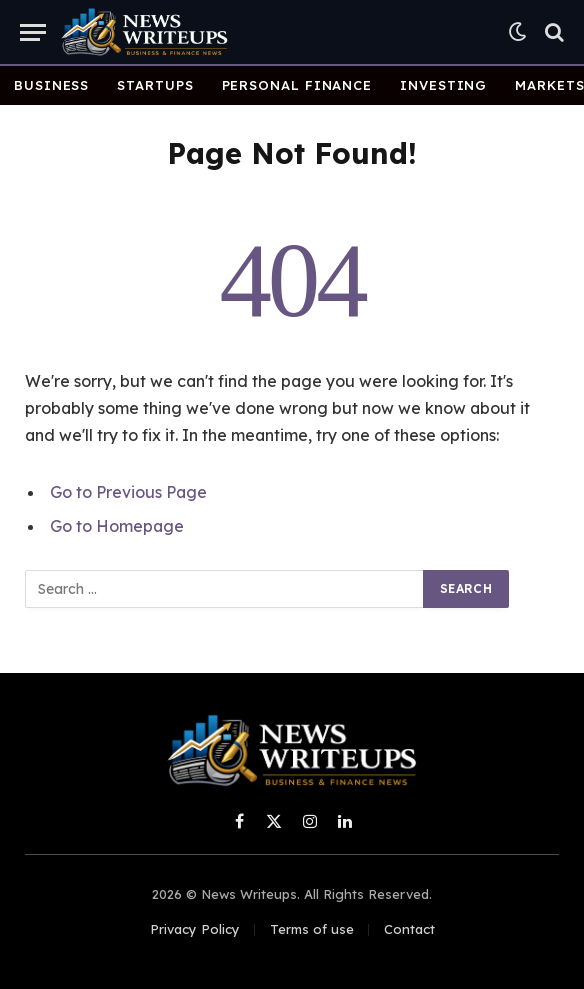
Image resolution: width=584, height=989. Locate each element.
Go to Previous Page (128, 492)
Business (51, 85)
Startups (155, 85)
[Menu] (33, 32)
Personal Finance (297, 85)
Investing (443, 85)
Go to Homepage (117, 526)
